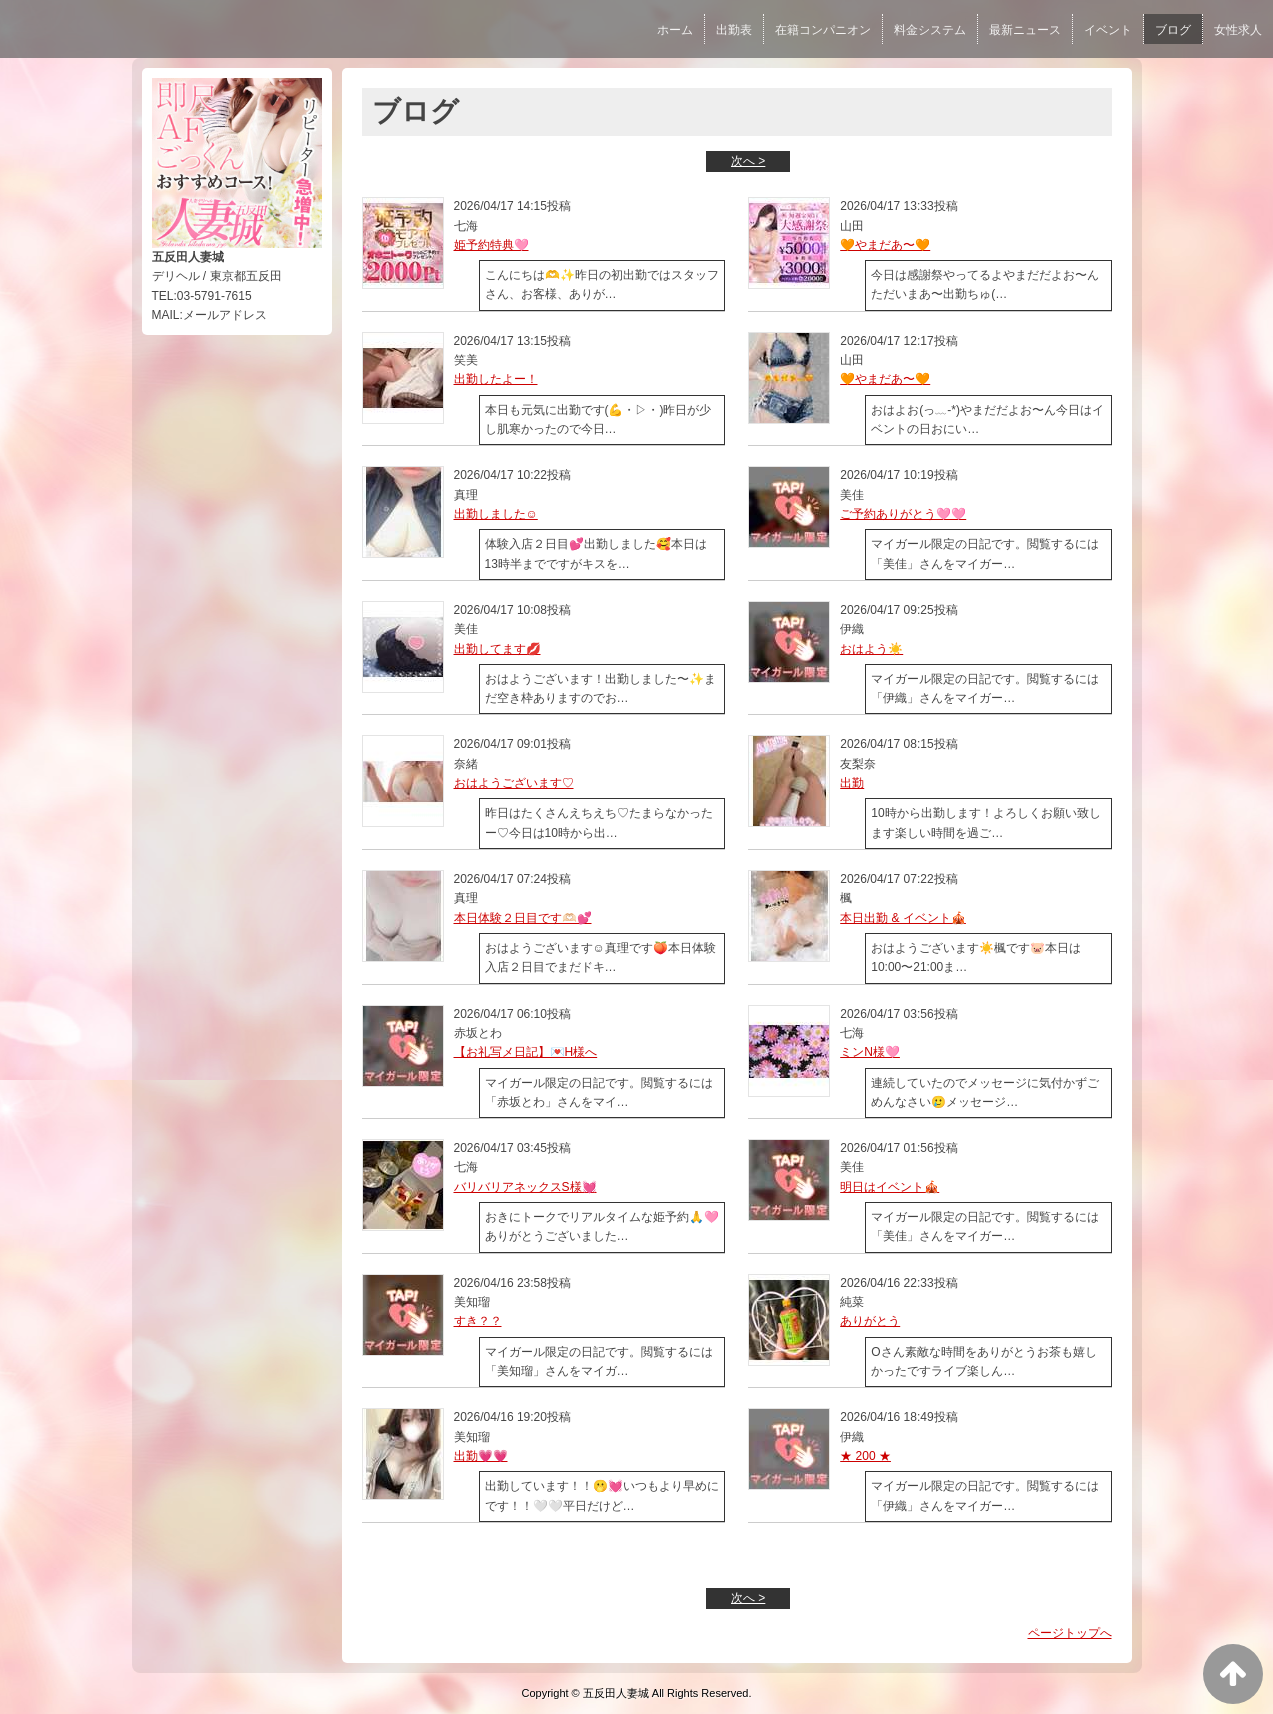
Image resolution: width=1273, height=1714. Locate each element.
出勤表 (734, 30)
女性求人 (1238, 30)
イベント (1108, 30)
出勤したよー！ (496, 379)
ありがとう (870, 1321)
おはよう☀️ (871, 649)
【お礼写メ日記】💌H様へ (526, 1052)
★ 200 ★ (865, 1456)
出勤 (852, 783)
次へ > (748, 161)
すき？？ (478, 1321)
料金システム (930, 30)
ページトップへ (1070, 1633)
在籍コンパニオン (823, 30)
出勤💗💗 (481, 1456)
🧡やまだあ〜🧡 (885, 245)
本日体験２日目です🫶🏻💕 (523, 918)
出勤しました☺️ (496, 514)
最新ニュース (1025, 30)
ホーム (675, 30)
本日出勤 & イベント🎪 (903, 918)
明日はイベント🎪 (889, 1187)
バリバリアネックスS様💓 (525, 1187)
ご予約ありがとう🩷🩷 (903, 514)
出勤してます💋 (497, 649)
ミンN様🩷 (870, 1052)
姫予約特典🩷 (491, 245)
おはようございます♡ (514, 783)
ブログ (1173, 30)
